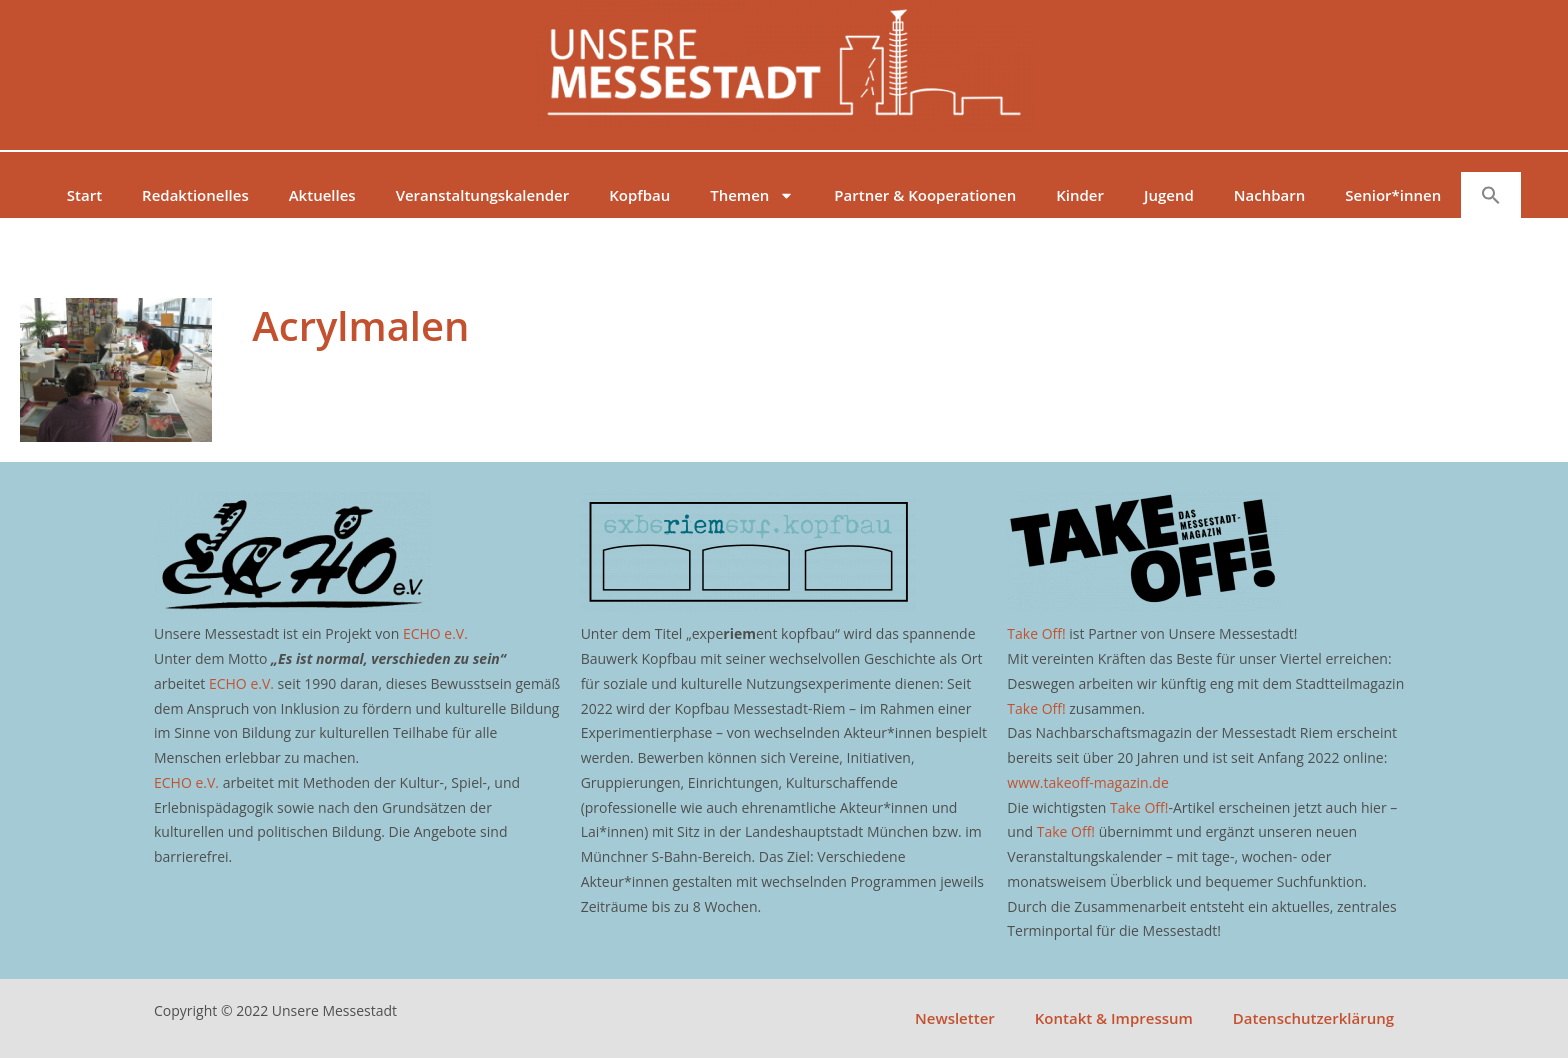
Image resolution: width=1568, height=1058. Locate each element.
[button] (1491, 195)
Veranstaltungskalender (483, 195)
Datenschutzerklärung (1313, 1018)
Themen (752, 195)
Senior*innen (1393, 195)
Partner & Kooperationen (925, 195)
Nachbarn (1269, 195)
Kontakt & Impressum (1114, 1018)
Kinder (1080, 195)
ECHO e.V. (435, 633)
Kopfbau (639, 195)
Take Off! (1036, 633)
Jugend (1169, 195)
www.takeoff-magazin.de (1087, 782)
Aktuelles (322, 195)
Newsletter (955, 1018)
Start (84, 195)
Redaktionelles (195, 195)
